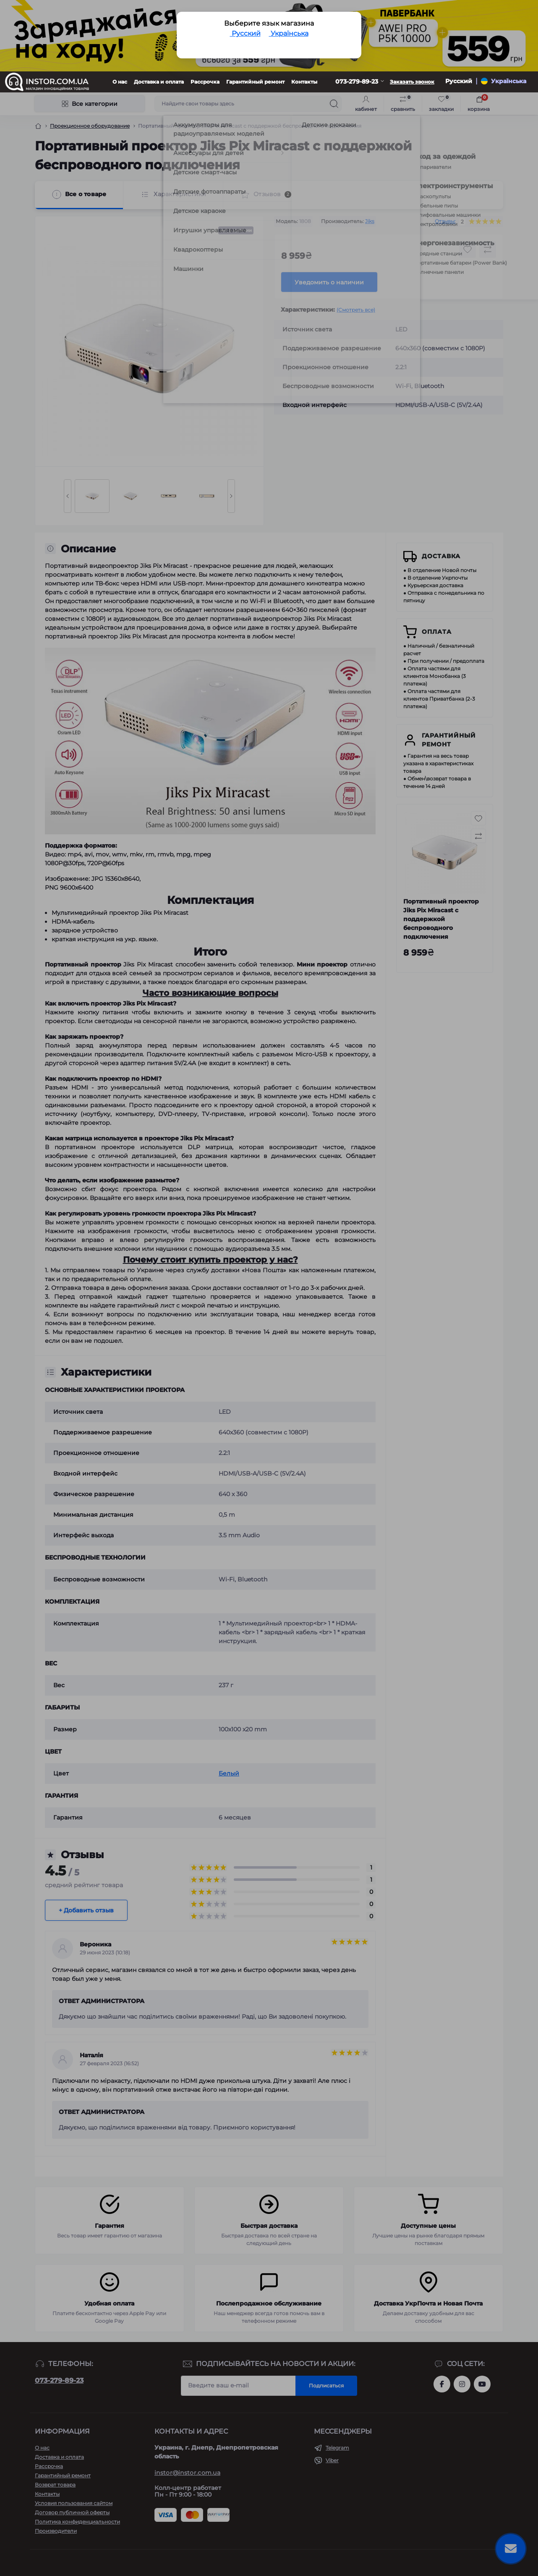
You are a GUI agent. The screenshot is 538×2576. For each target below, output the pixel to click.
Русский (245, 33)
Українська (288, 33)
